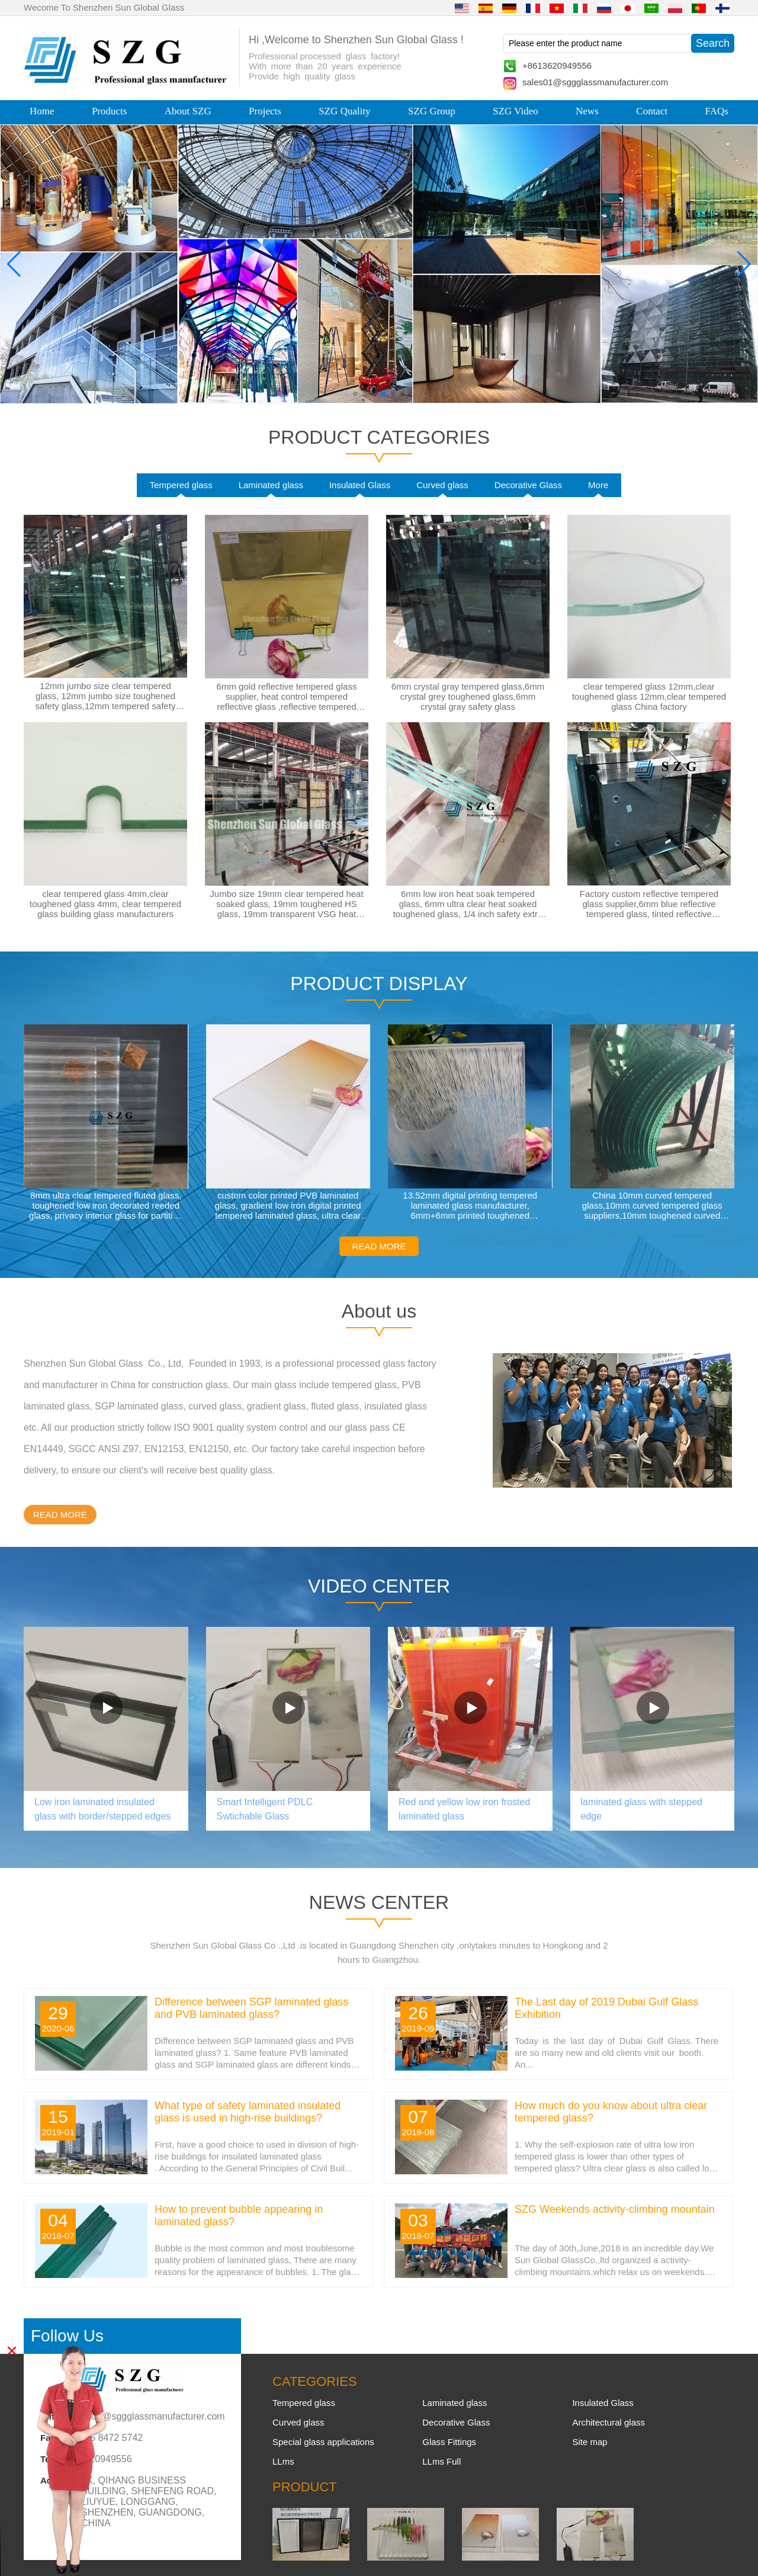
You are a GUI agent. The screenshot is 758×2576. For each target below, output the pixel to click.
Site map (589, 2442)
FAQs (716, 111)
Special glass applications (323, 2442)
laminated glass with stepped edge (641, 1809)
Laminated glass (271, 485)
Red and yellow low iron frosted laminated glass (464, 1809)
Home (42, 111)
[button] (355, 394)
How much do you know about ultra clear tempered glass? (611, 2112)
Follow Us (67, 2336)
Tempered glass (181, 485)
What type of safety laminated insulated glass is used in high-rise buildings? (248, 2112)
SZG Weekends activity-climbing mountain (615, 2209)
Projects (265, 111)
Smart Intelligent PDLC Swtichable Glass (265, 1809)
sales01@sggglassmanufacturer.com (595, 82)
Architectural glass (608, 2422)
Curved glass (442, 485)
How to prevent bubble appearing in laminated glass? (239, 2215)
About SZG (188, 111)
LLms (283, 2461)
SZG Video (515, 111)
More (598, 485)
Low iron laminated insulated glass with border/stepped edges (102, 1809)
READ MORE (379, 1246)
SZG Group (431, 111)
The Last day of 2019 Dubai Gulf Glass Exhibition (606, 2008)
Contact (651, 111)
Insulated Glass (359, 485)
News (587, 111)
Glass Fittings (449, 2442)
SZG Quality (344, 111)
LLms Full (441, 2461)
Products (109, 111)
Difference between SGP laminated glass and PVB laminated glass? (252, 2008)
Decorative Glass (528, 485)
